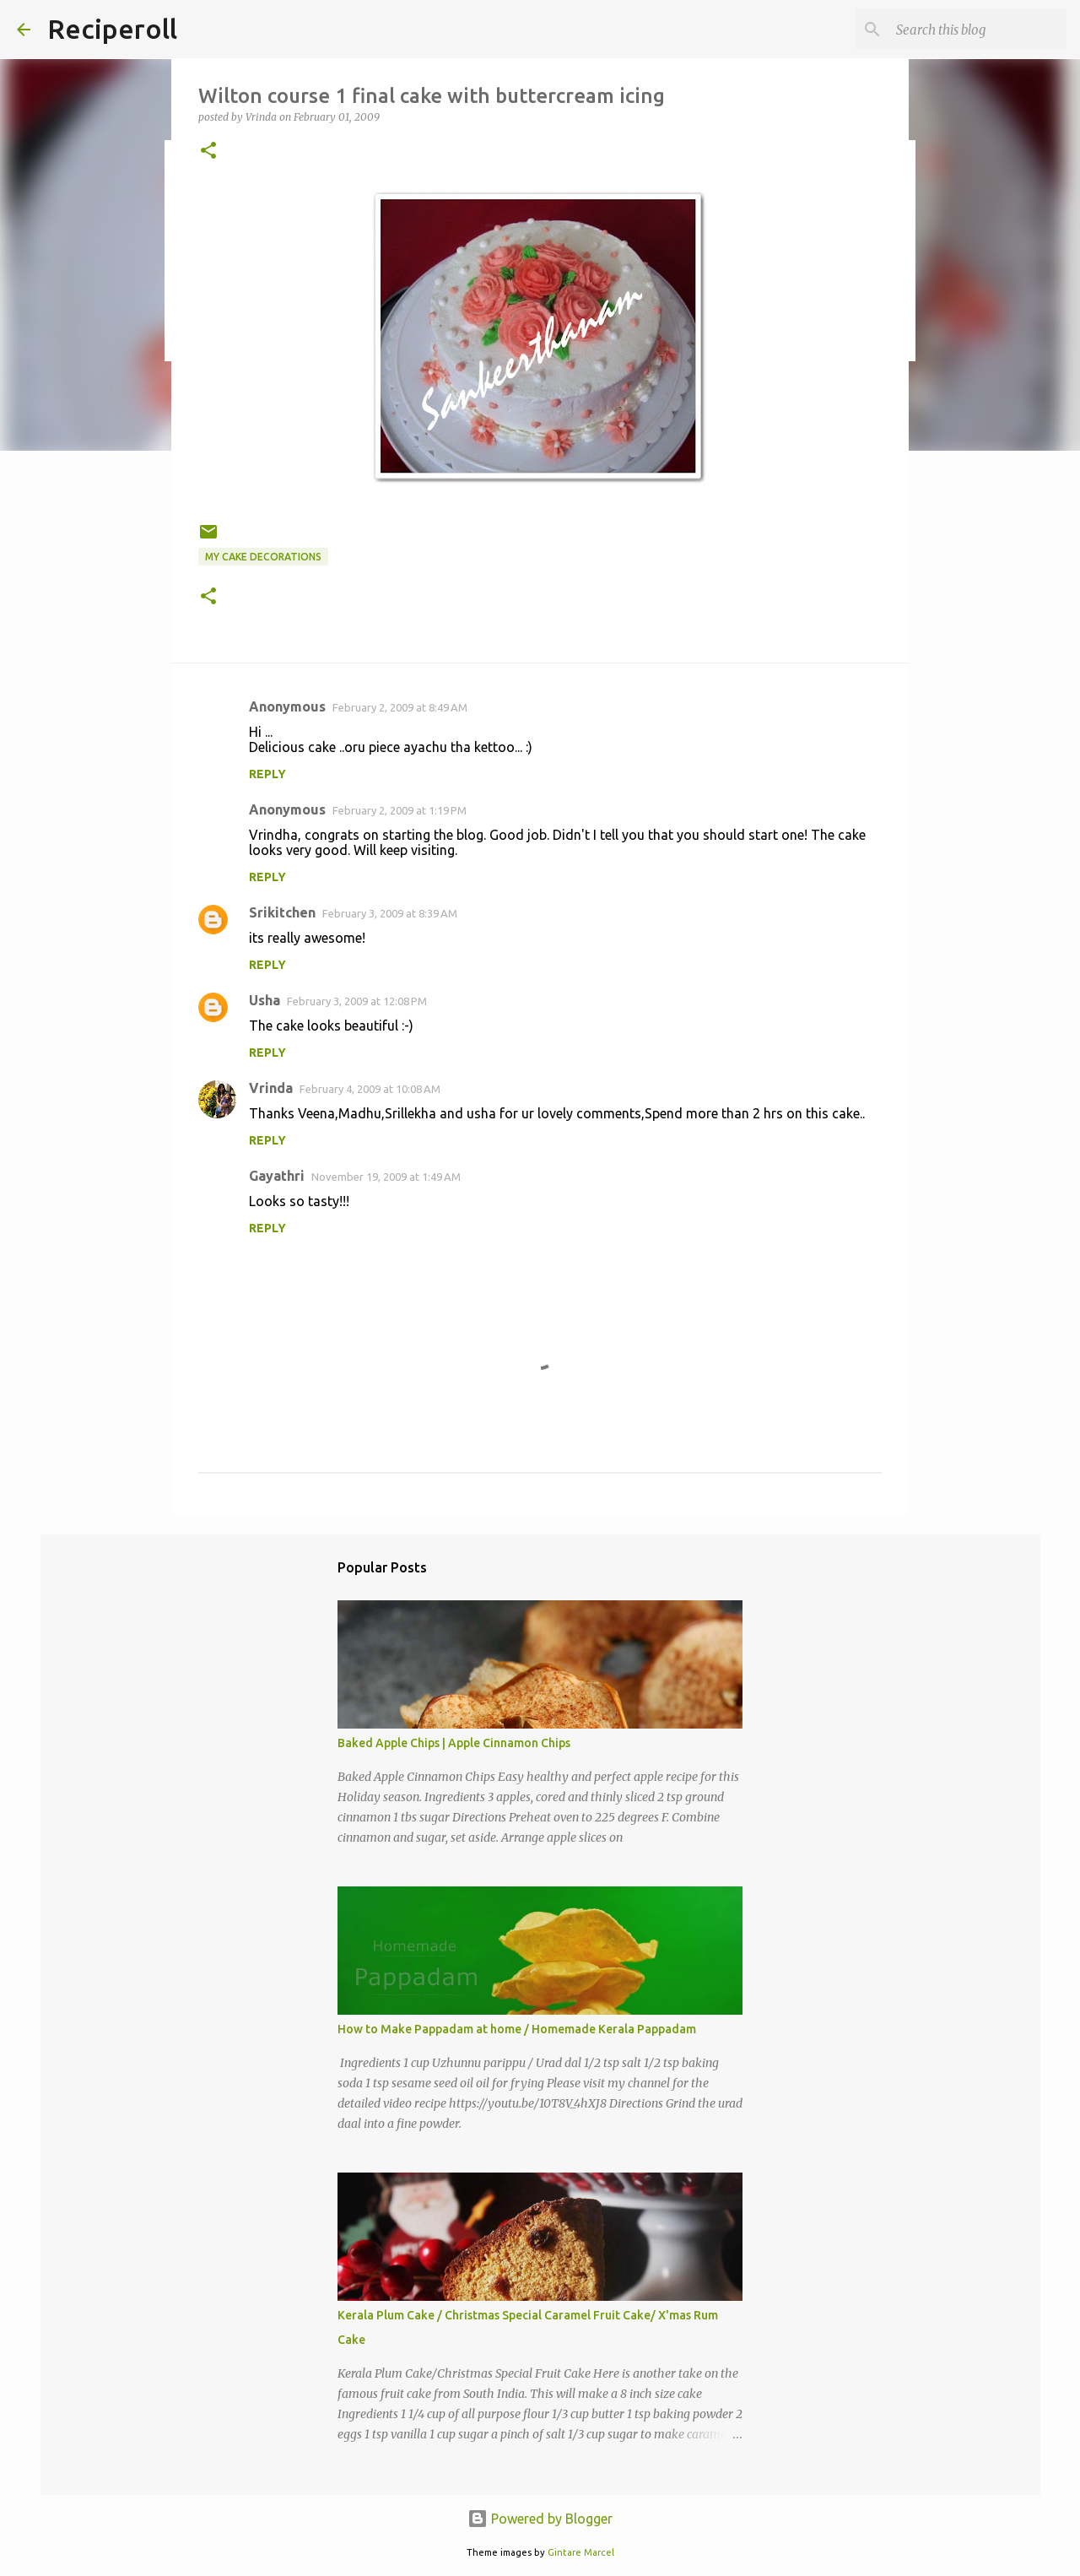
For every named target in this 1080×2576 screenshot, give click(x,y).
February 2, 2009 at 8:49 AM (399, 707)
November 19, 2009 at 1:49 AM (386, 1176)
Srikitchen (282, 912)
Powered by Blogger (540, 2518)
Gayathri (277, 1175)
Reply (267, 774)
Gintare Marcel (581, 2552)
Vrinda (271, 1088)
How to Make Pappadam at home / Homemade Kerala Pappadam (517, 2029)
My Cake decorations (263, 556)
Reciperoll (112, 29)
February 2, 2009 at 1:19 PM (399, 810)
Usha (264, 1000)
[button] (208, 151)
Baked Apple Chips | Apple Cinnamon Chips (454, 1743)
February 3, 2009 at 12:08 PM (357, 1001)
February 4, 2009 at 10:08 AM (370, 1089)
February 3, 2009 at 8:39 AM (389, 913)
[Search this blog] (977, 29)
